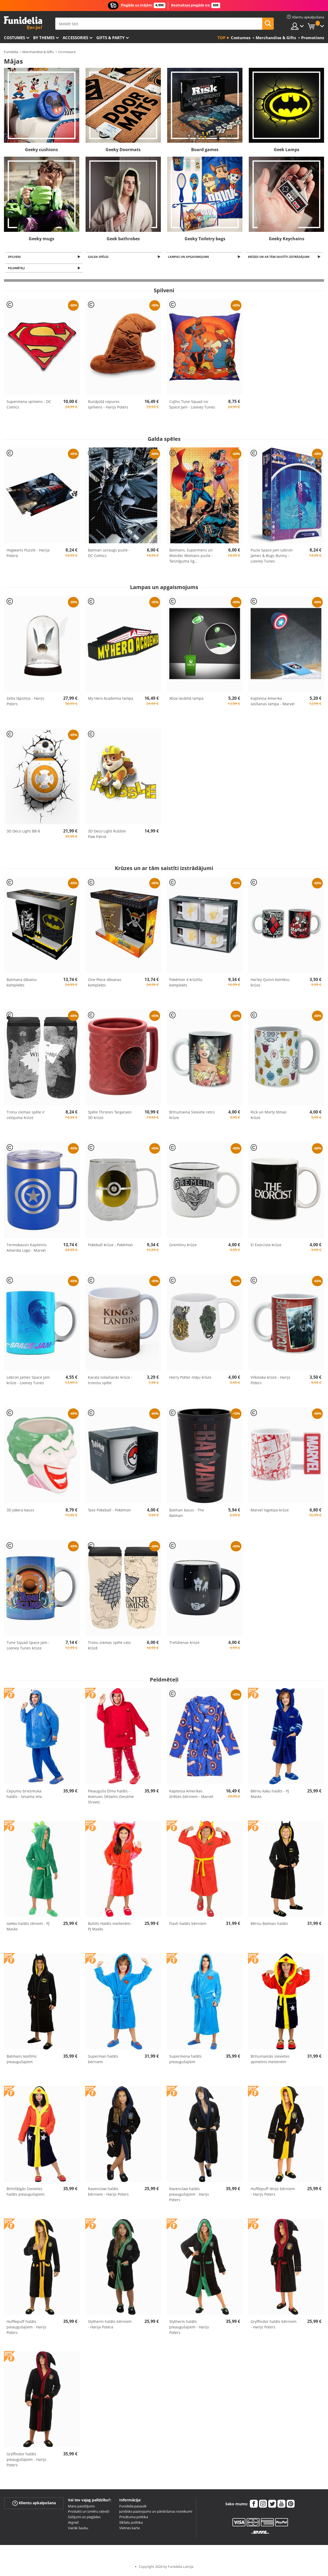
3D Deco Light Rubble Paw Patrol (107, 835)
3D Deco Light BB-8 (23, 832)
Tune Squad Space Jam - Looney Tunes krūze (28, 1647)
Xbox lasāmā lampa (186, 699)
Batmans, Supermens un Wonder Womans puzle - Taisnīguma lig (191, 557)
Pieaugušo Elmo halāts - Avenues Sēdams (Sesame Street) (111, 1798)
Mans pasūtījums (81, 2507)
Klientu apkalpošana (34, 2504)
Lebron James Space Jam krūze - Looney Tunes (28, 1381)
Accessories (75, 37)
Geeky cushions (41, 149)
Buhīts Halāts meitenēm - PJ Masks (110, 1928)
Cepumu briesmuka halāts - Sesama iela (24, 1795)
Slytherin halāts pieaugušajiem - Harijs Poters (189, 2329)
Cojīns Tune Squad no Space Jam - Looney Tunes (192, 406)
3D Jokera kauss (20, 1511)
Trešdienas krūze (184, 1644)
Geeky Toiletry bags (205, 239)
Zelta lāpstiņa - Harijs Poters (25, 702)
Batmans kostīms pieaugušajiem (22, 2060)
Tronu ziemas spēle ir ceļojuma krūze (26, 1116)
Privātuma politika (133, 2518)
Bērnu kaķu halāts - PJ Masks (270, 1795)
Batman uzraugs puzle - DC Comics (109, 554)
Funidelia (11, 51)
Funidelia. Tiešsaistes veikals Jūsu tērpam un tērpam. (23, 23)
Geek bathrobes (123, 239)
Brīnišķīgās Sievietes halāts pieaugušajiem (25, 2193)
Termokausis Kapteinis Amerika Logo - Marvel (27, 1249)
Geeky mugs (41, 239)
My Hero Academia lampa (110, 699)
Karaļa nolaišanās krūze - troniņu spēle (110, 1381)
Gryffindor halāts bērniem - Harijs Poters (273, 2326)
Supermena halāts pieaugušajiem (185, 2060)
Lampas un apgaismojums (189, 257)
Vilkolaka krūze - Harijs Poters (270, 1381)
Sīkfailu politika (131, 2524)
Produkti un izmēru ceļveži (88, 2513)
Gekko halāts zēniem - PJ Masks (28, 1928)
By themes (43, 37)
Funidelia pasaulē (132, 2507)
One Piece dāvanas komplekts (104, 983)
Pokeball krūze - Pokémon (110, 1246)
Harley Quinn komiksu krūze (270, 983)
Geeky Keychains (286, 239)
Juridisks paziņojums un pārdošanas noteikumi (155, 2513)
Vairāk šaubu (78, 2529)
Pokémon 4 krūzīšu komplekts (185, 983)
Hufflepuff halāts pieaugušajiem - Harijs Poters (26, 2329)
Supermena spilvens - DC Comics (29, 406)
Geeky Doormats (123, 149)
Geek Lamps (286, 149)
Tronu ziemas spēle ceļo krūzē (109, 1647)
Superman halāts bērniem (103, 2060)
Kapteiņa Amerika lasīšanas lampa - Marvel (273, 702)
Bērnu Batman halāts (269, 1925)
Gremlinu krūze (183, 1246)
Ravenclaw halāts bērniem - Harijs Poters (108, 2193)
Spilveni (15, 257)
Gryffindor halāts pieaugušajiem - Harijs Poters (26, 2461)
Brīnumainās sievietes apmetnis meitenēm (270, 2060)
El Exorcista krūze (266, 1246)
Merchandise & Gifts (38, 51)
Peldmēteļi (17, 269)
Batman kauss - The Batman (186, 1514)
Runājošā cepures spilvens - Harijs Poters (108, 406)
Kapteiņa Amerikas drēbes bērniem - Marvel (191, 1795)
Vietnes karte (129, 2529)
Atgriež (73, 2524)
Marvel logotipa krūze (270, 1511)
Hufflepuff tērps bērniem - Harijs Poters (273, 2193)
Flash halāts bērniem (187, 1925)
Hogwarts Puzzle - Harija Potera (28, 554)
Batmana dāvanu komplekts (22, 983)
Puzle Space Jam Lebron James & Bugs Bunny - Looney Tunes (272, 557)
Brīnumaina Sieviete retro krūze (192, 1116)
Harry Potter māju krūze (190, 1378)
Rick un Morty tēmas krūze (269, 1116)
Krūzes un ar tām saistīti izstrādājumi (279, 257)
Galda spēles (99, 257)
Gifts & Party (110, 37)
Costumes (14, 37)
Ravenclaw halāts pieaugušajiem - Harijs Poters (189, 2196)
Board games (204, 149)
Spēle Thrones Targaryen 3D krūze (110, 1116)
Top (221, 37)
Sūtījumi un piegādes (84, 2518)
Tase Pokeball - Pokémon (109, 1511)
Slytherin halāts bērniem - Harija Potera (110, 2326)
